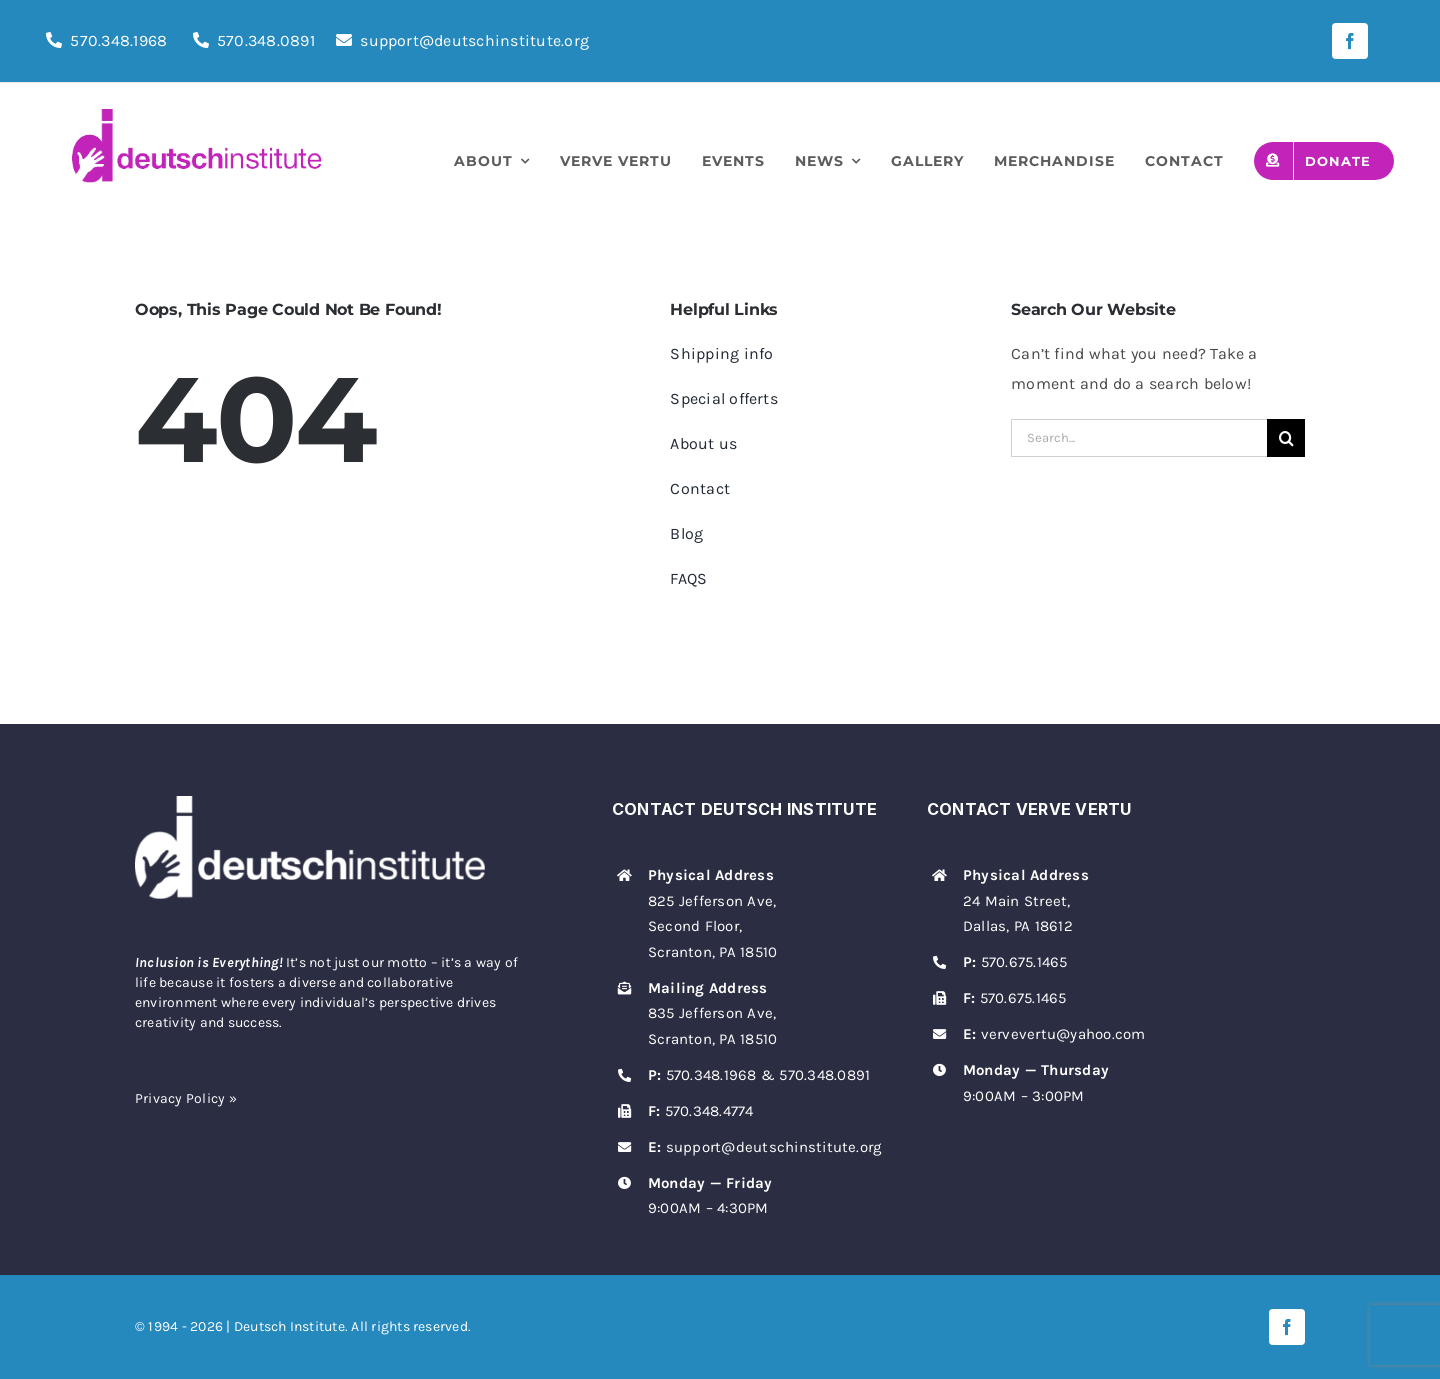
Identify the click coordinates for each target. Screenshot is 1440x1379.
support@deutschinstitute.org (462, 40)
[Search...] (1139, 438)
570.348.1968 (118, 40)
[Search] (1286, 438)
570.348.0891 (266, 40)
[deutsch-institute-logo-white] (310, 803)
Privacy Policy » (186, 1098)
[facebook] (1350, 41)
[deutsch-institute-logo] (197, 116)
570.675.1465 (1024, 962)
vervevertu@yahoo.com (1063, 1034)
